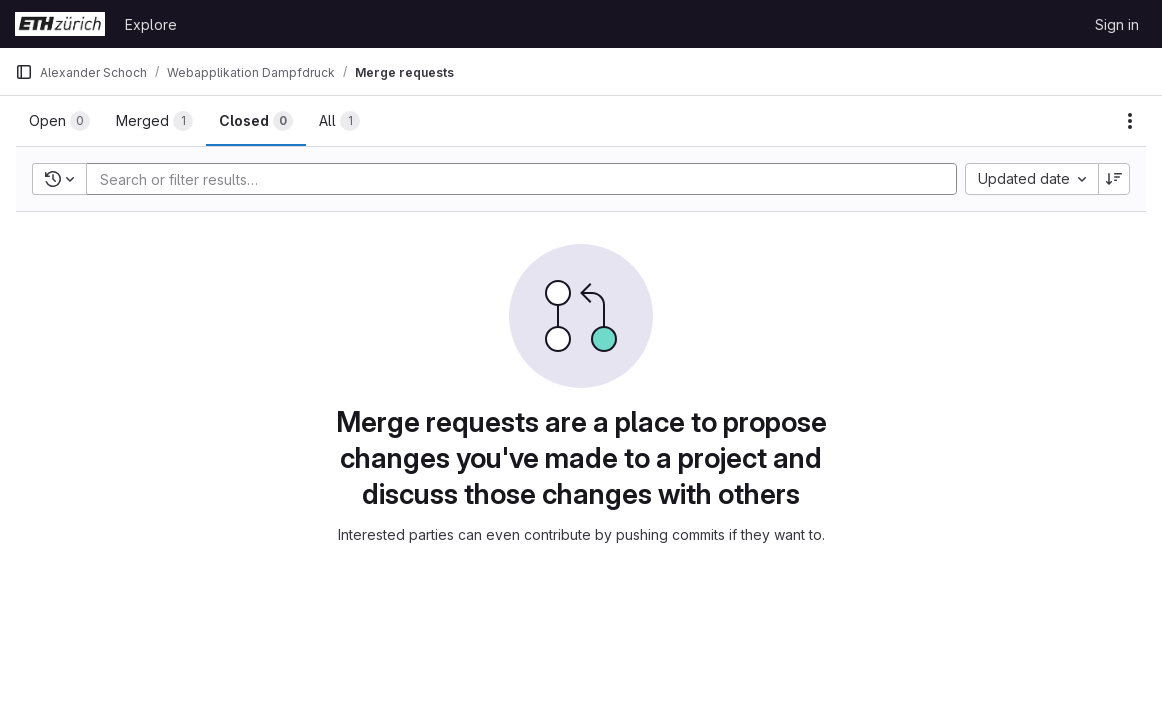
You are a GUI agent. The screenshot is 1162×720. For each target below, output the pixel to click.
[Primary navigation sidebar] (24, 72)
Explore (151, 24)
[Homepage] (60, 24)
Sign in (1117, 24)
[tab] (59, 121)
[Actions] (1130, 121)
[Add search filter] (527, 179)
